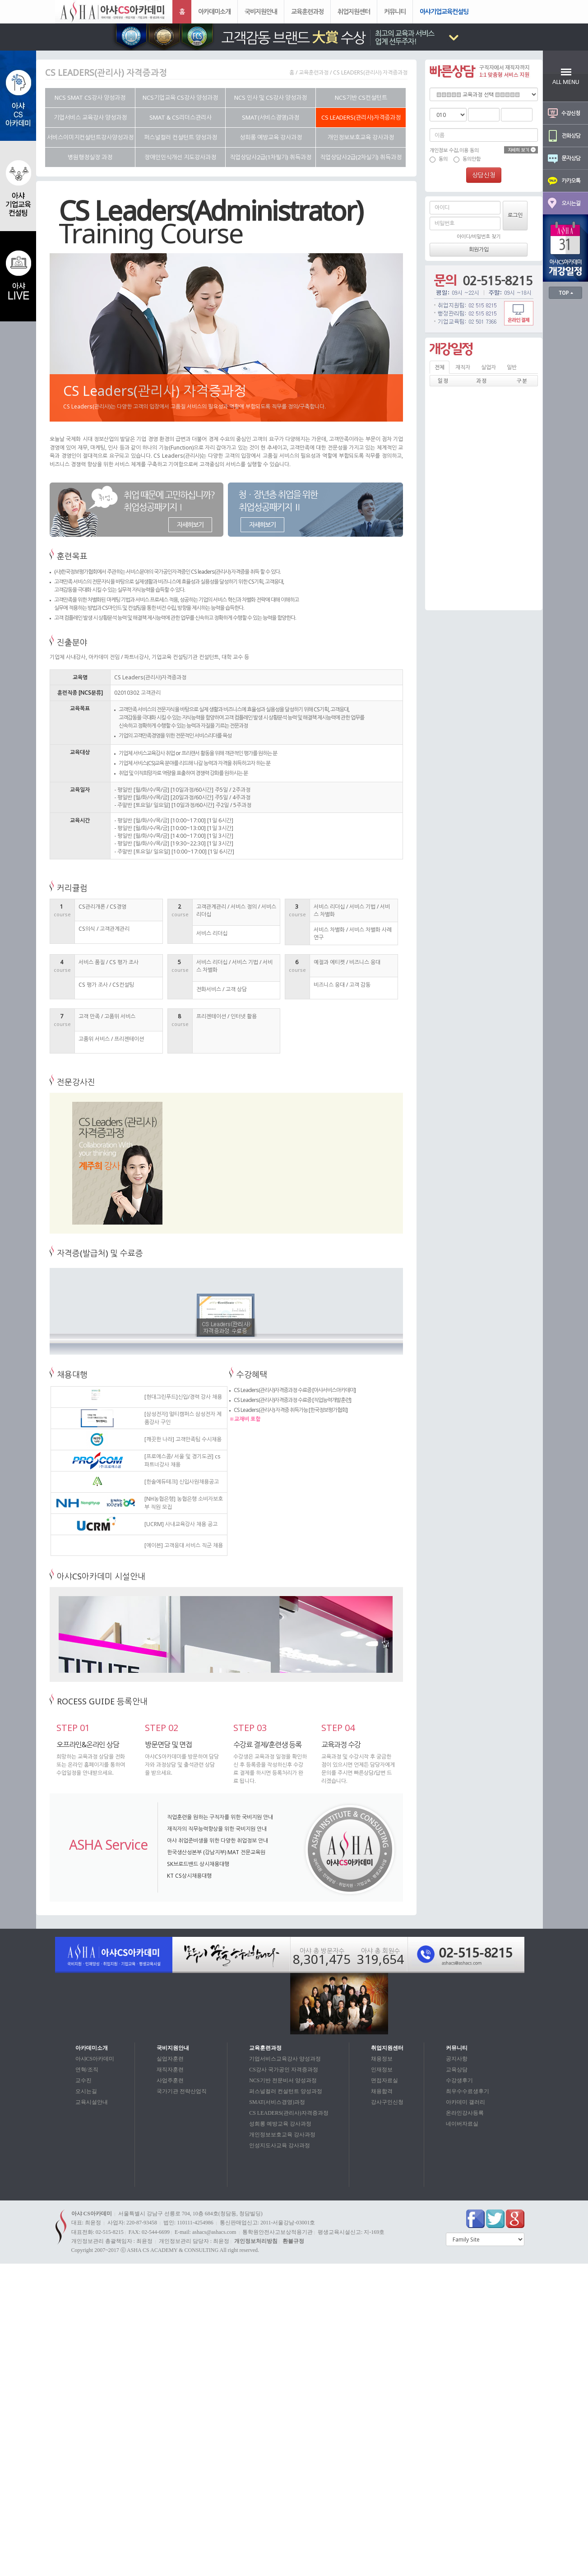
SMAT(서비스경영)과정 (277, 2102)
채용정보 (382, 2059)
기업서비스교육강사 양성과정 (285, 2059)
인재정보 (382, 2069)
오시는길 (86, 2091)
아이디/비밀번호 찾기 (478, 236)
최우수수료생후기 (467, 2091)
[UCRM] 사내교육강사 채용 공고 (181, 1524)
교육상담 (457, 2069)
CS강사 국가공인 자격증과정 (283, 2069)
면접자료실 (384, 2080)
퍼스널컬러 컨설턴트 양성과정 (285, 2091)
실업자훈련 (170, 2059)
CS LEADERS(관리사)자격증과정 (289, 2113)
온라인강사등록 (465, 2113)
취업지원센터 (354, 11)
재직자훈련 (170, 2069)
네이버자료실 (462, 2124)
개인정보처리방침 (256, 2241)
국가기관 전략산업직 (182, 2091)
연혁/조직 (86, 2069)
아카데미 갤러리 (465, 2102)
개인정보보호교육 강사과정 (282, 2134)
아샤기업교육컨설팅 (444, 11)
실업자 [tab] (488, 367)
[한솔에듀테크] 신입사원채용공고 (181, 1481)
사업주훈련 (170, 2080)
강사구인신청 (387, 2102)
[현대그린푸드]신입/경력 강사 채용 (183, 1397)
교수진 (83, 2080)
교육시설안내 (91, 2102)
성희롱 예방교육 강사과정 (280, 2124)
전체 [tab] (439, 367)
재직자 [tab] (462, 367)
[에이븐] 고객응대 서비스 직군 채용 (183, 1545)
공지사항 (457, 2059)
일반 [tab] (512, 367)
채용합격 (382, 2091)
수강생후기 (459, 2080)
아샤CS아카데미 (95, 2059)
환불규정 (293, 2241)
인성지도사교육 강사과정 (279, 2145)
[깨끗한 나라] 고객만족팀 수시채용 (183, 1439)
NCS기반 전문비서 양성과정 (282, 2080)
